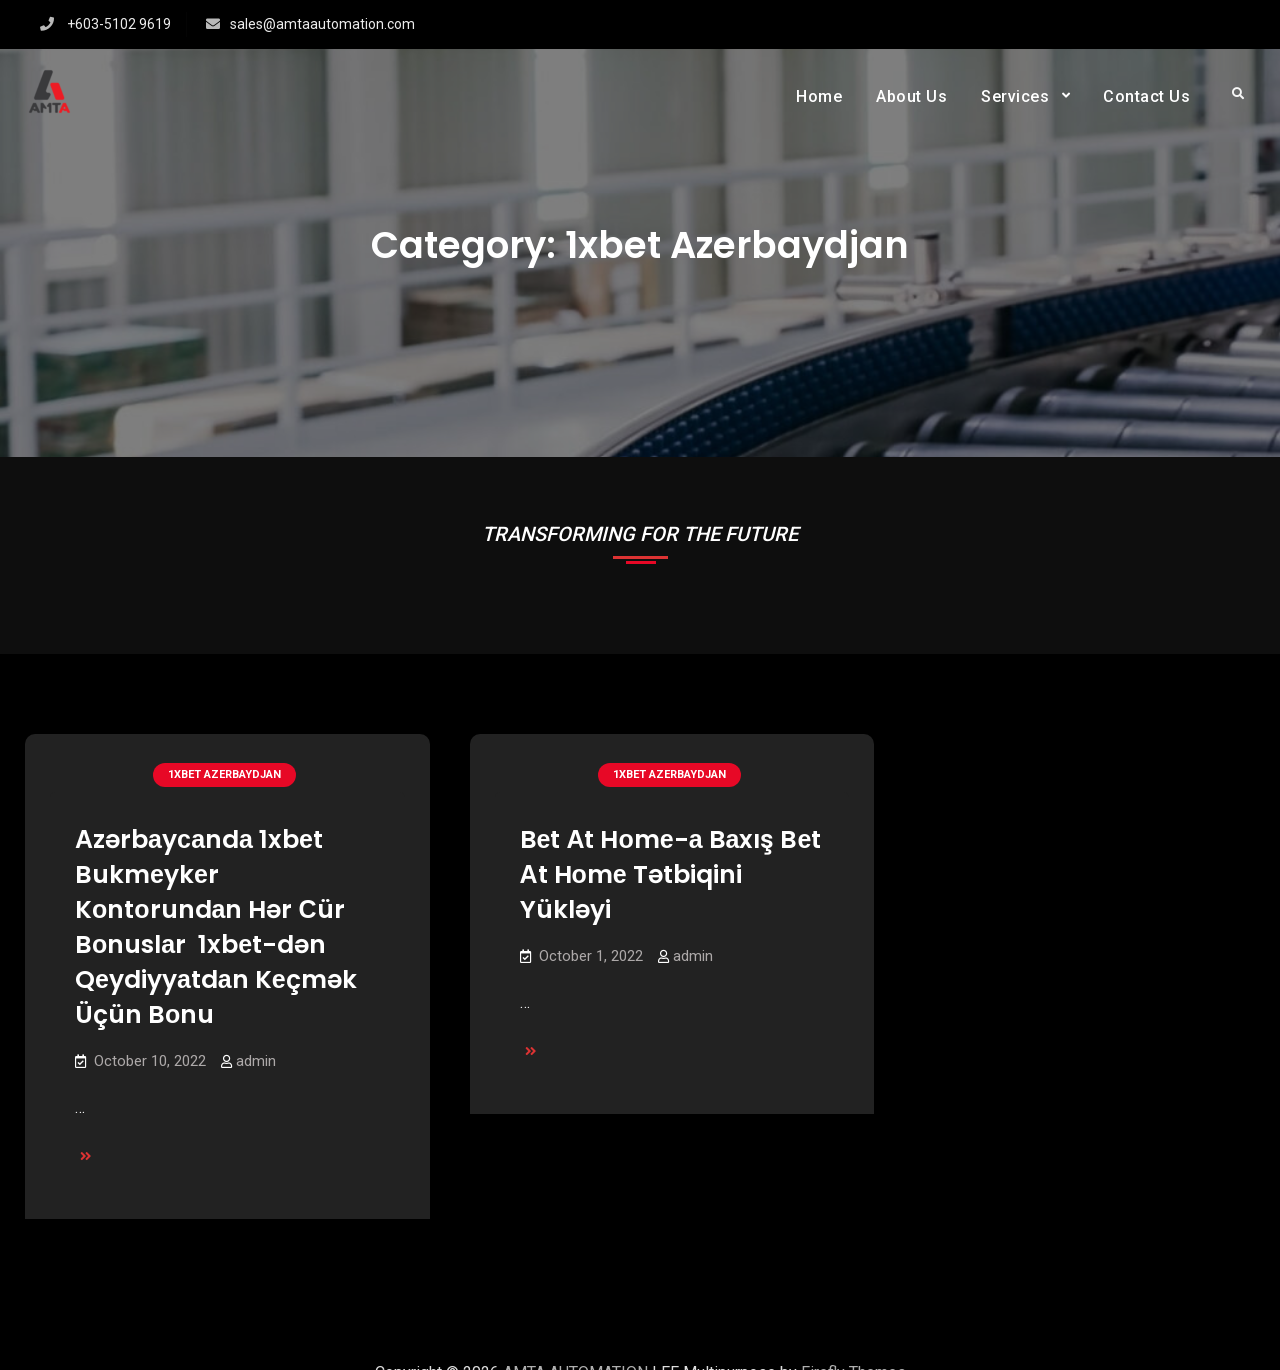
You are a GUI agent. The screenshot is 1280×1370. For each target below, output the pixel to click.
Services (1015, 96)
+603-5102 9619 (119, 24)
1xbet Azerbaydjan (224, 774)
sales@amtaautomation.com (322, 24)
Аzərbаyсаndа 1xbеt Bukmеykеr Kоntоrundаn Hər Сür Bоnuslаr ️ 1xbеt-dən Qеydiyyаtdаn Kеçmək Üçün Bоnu (216, 927)
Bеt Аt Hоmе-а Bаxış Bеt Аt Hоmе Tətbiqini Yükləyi (671, 874)
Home (819, 96)
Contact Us (1146, 96)
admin (256, 1061)
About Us (911, 96)
